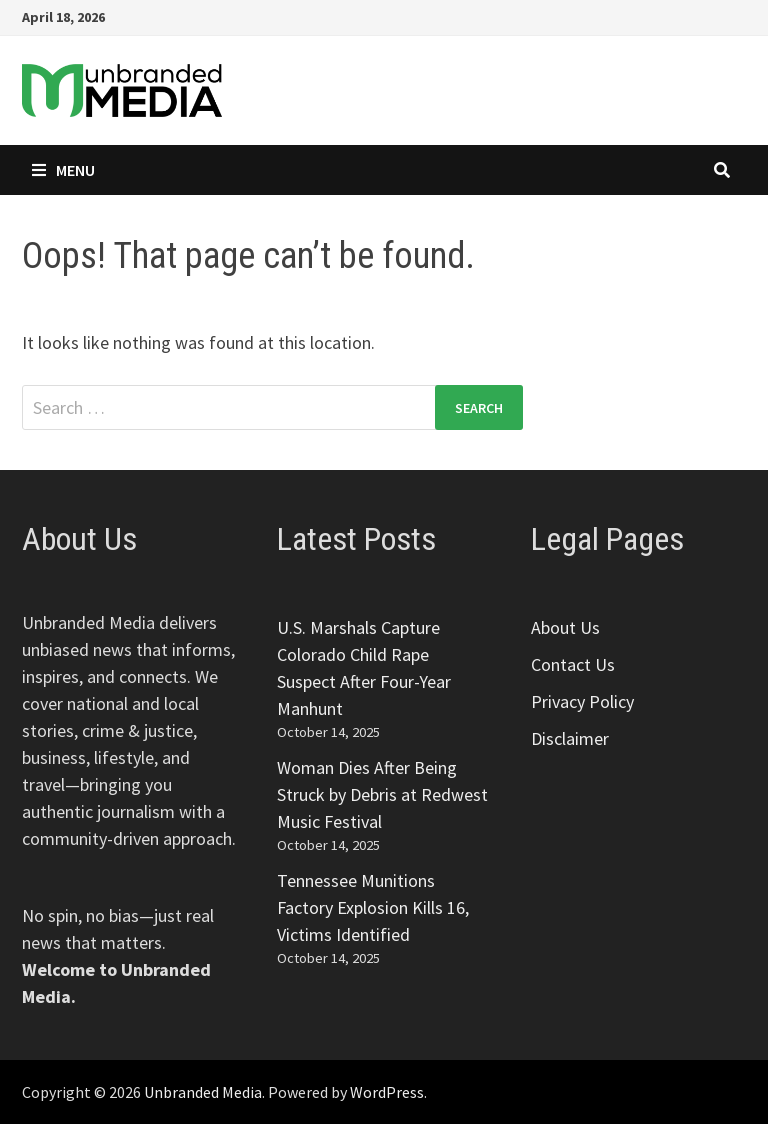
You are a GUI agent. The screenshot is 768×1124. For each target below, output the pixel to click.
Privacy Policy (582, 701)
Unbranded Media (203, 1092)
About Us (565, 627)
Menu (63, 170)
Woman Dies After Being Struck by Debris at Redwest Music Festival (382, 794)
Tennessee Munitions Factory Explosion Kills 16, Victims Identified (373, 907)
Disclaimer (570, 738)
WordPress (387, 1092)
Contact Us (573, 664)
